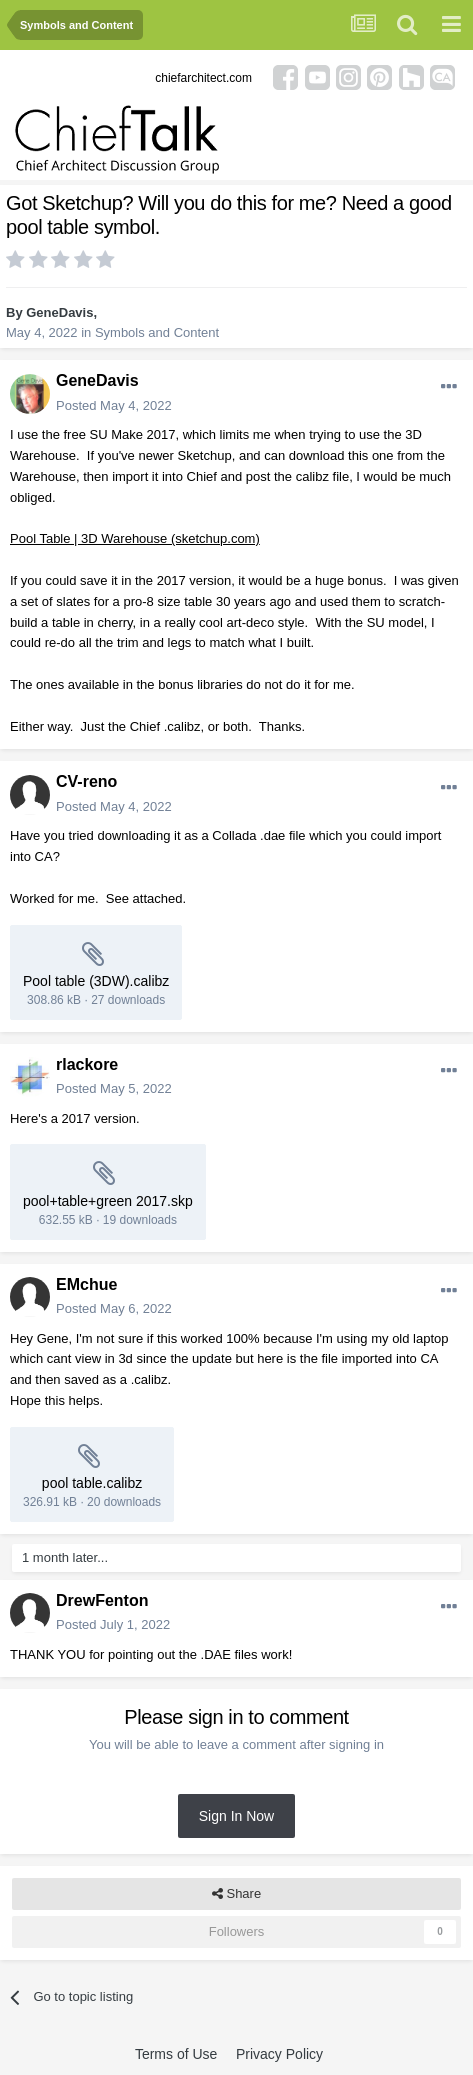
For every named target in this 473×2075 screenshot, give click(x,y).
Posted (114, 405)
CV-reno (86, 781)
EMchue (86, 1284)
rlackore (87, 1064)
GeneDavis (59, 312)
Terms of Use (176, 2054)
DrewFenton (102, 1600)
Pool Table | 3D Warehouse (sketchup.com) (135, 538)
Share (236, 1894)
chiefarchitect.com (203, 78)
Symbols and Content (157, 332)
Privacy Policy (279, 2054)
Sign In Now (236, 1816)
